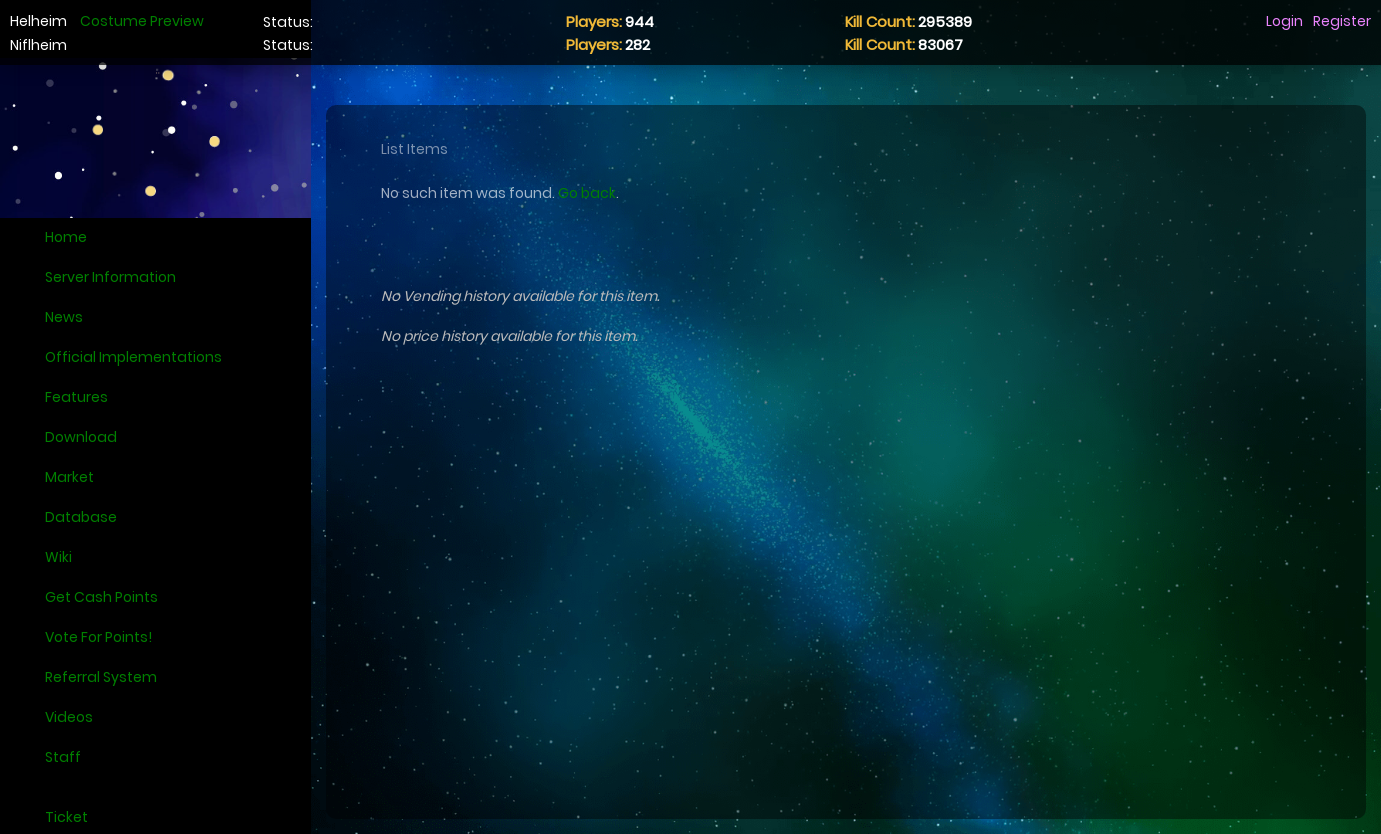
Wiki (58, 557)
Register (1342, 21)
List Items (414, 149)
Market (69, 477)
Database (81, 517)
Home (66, 237)
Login (1284, 21)
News (64, 317)
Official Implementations (133, 357)
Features (76, 397)
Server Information (110, 277)
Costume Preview (142, 21)
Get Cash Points (101, 597)
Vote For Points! (98, 637)
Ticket (66, 817)
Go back (587, 193)
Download (81, 437)
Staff (63, 757)
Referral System (101, 677)
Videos (69, 717)
